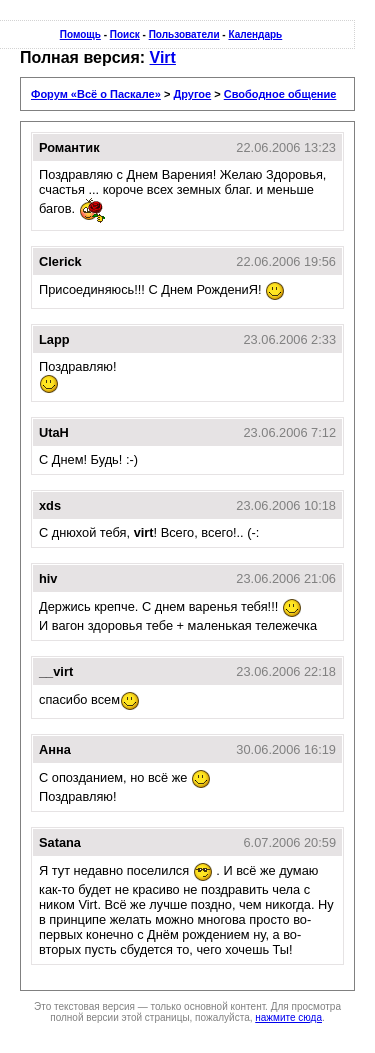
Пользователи (184, 34)
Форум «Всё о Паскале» (96, 94)
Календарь (255, 34)
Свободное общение (280, 94)
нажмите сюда (288, 1017)
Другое (192, 94)
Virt (163, 57)
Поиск (125, 34)
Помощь (80, 34)
